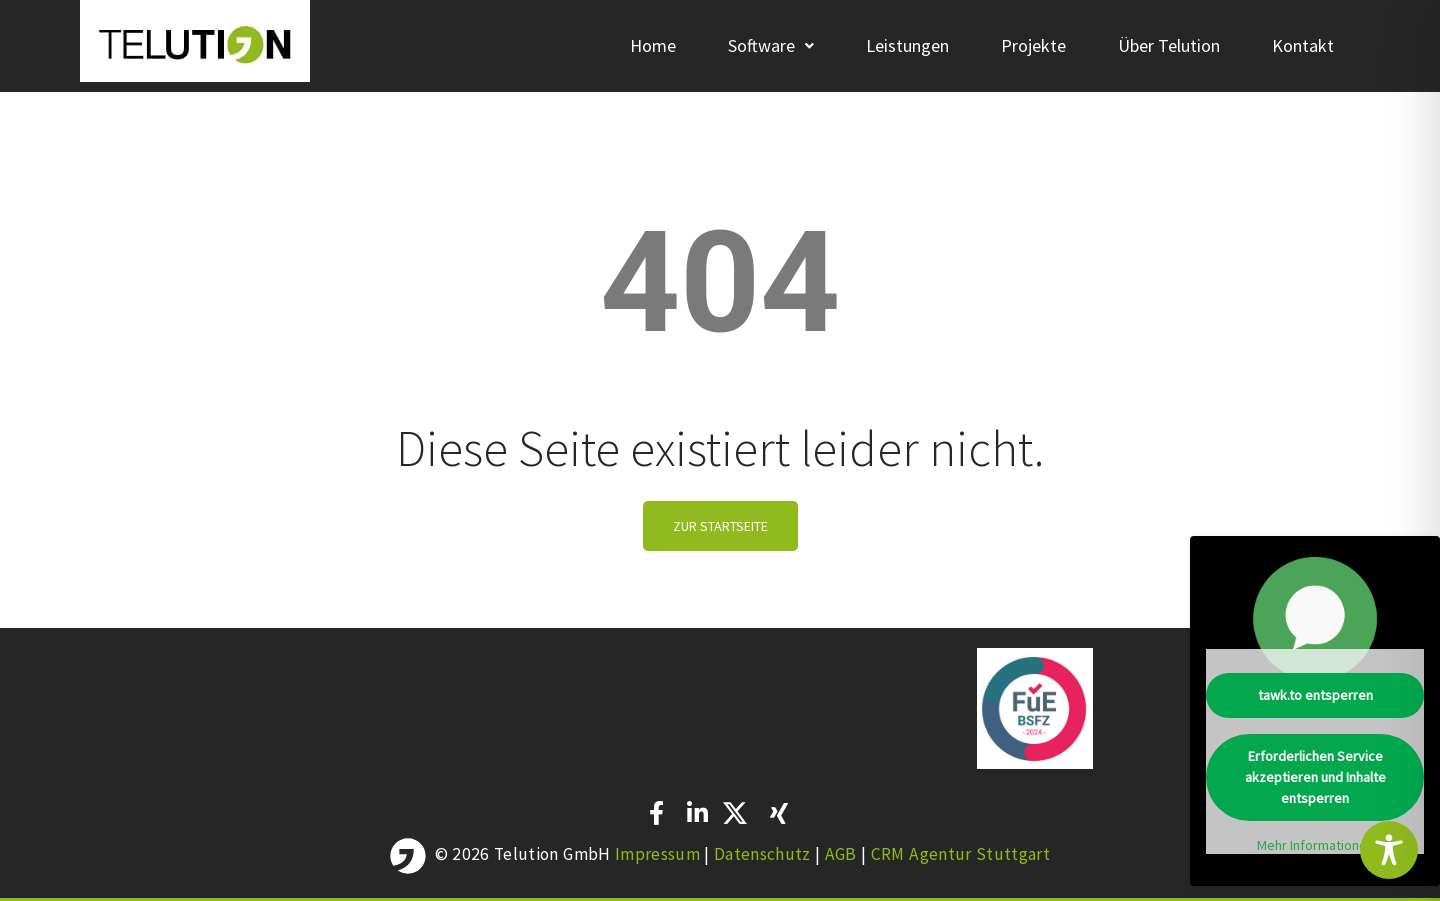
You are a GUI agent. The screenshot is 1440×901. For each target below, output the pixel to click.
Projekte (1033, 45)
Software (771, 45)
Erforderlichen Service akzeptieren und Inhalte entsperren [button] (1315, 777)
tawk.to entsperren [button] (1315, 695)
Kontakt (1303, 45)
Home (653, 45)
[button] (771, 46)
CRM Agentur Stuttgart (960, 854)
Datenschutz (764, 854)
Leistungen (907, 45)
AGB (843, 854)
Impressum (657, 854)
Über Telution (1169, 45)
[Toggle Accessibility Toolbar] (1389, 850)
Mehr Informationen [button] (1315, 845)
